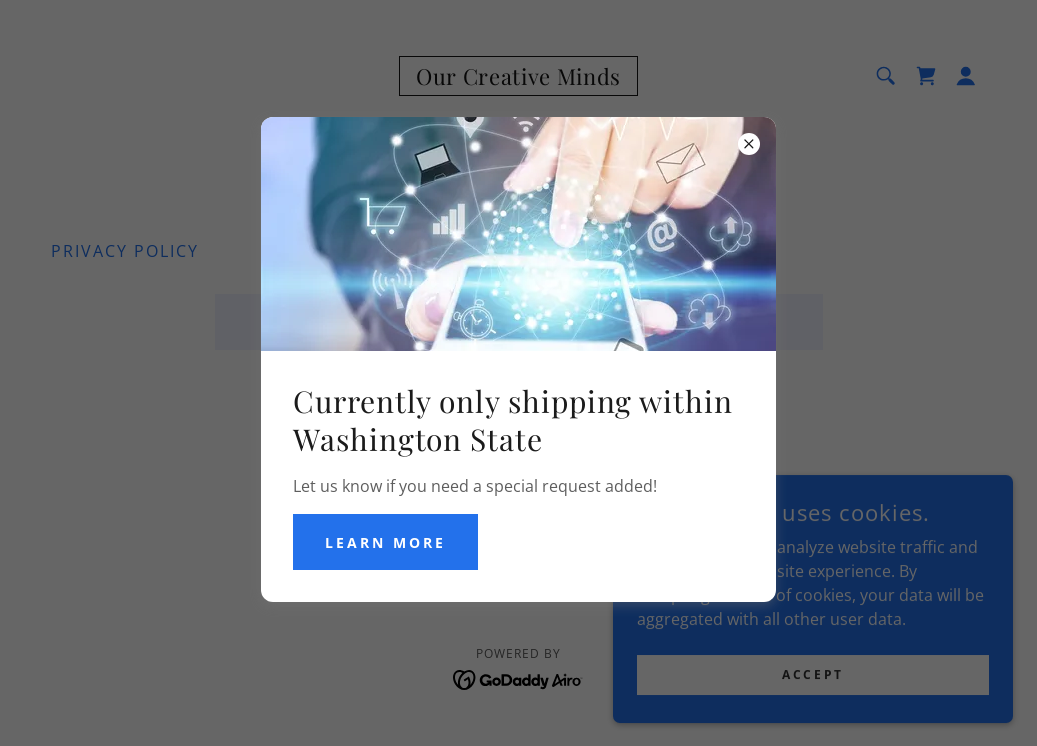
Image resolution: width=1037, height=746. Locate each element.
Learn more (385, 542)
